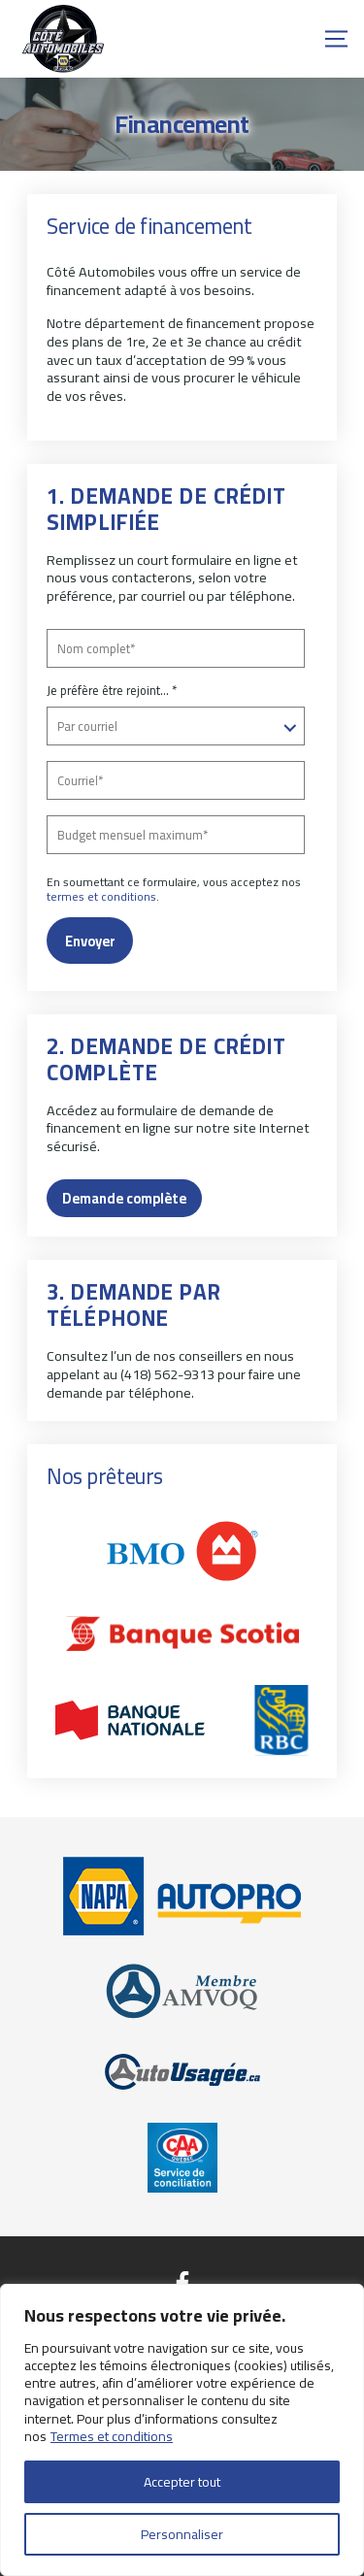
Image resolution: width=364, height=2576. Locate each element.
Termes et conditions (111, 2436)
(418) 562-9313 (167, 1374)
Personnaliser (182, 2534)
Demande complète (124, 1198)
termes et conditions (101, 896)
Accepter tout (182, 2481)
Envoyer (90, 941)
